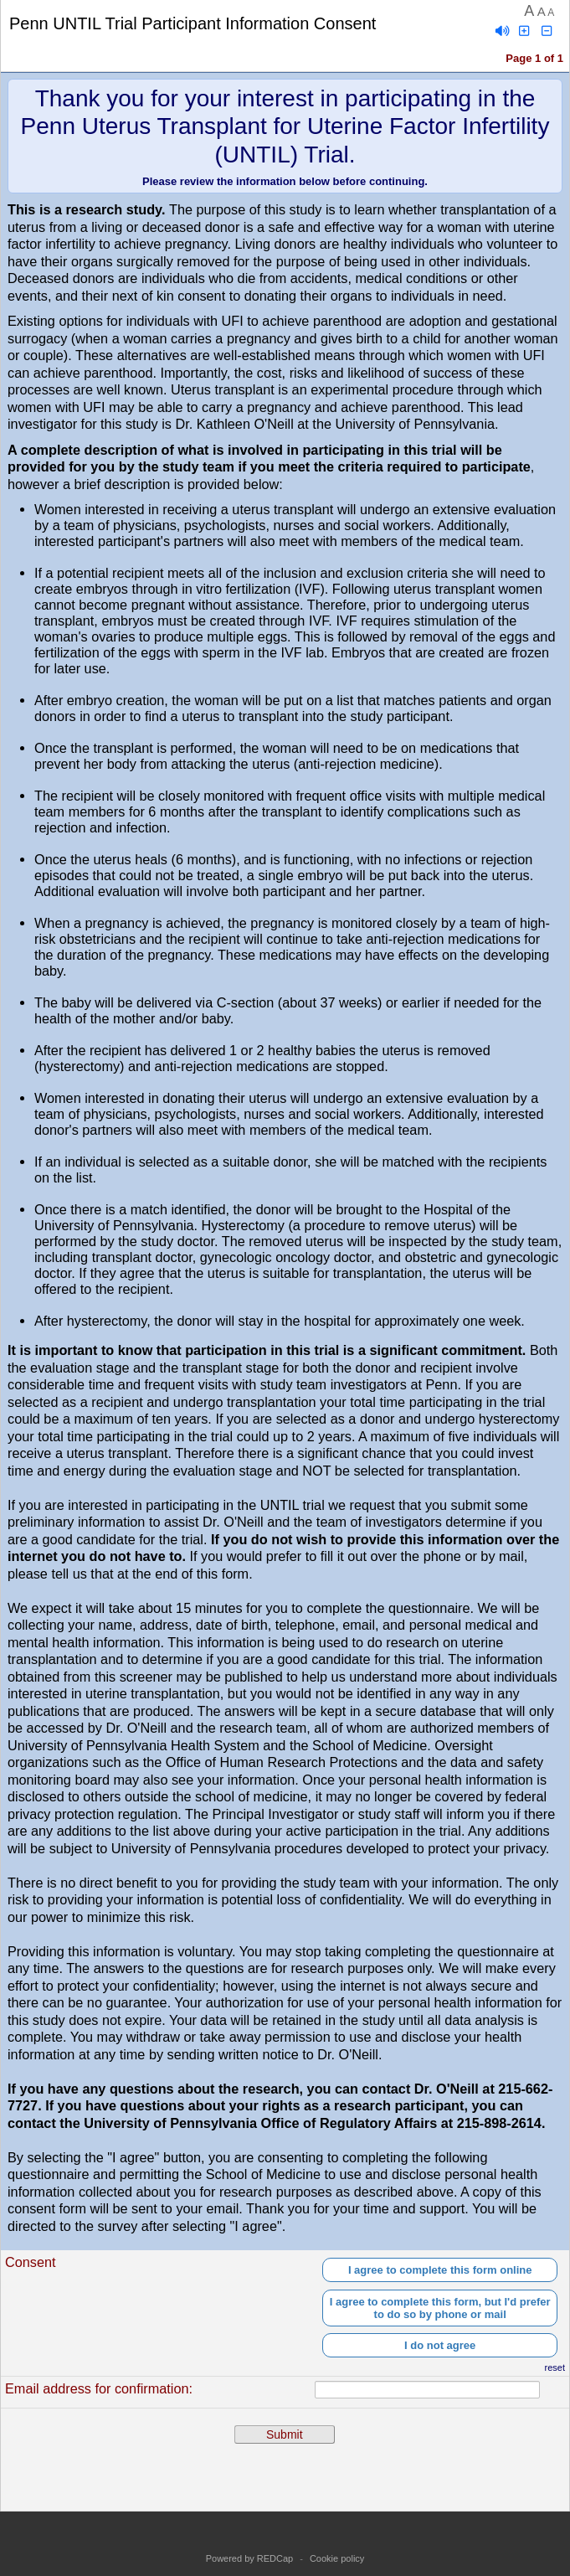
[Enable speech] (502, 31)
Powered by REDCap (250, 2558)
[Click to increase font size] (525, 31)
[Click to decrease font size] (547, 31)
